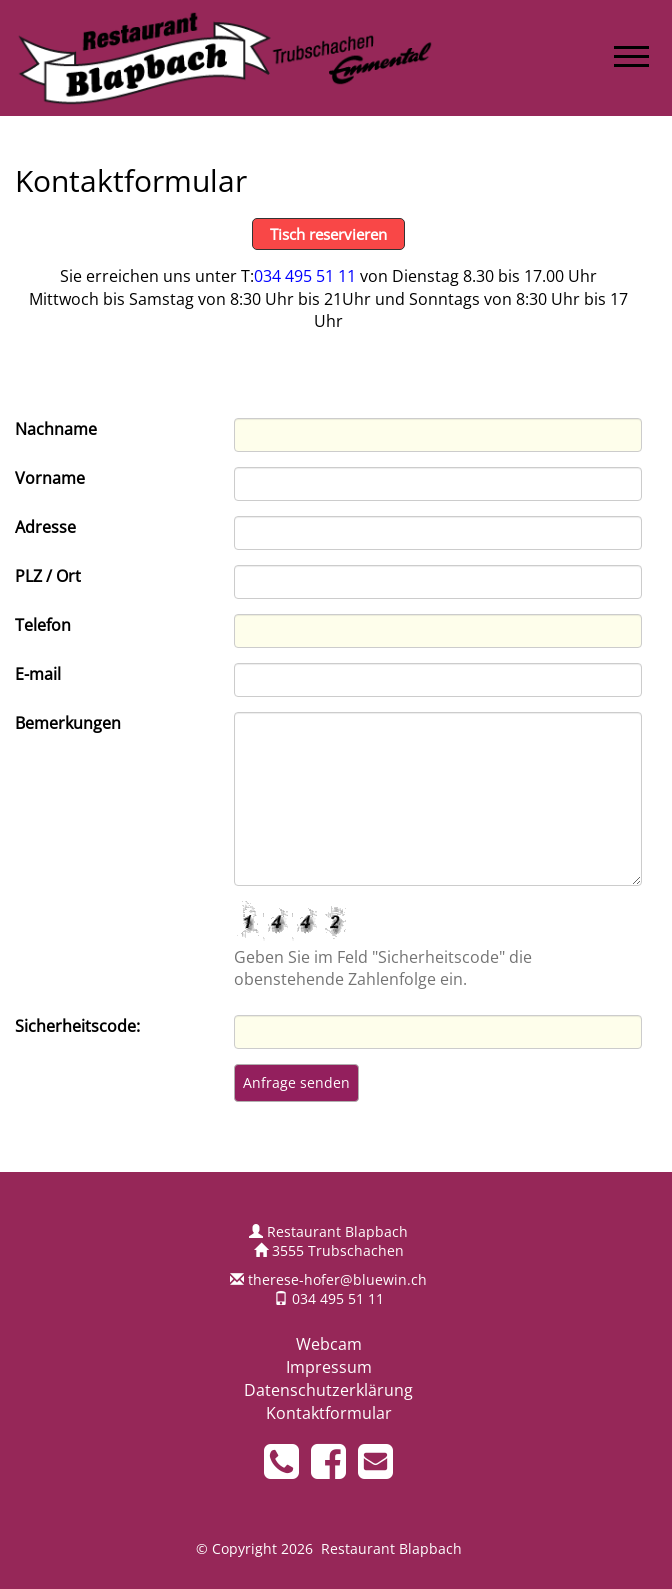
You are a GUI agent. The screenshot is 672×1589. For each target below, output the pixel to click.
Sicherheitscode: (77, 1026)
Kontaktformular (329, 1413)
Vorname (50, 478)
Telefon (43, 625)
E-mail (38, 674)
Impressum (329, 1367)
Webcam (329, 1344)
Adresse (45, 527)
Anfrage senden (296, 1082)
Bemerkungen (68, 723)
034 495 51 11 (305, 276)
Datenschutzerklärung (328, 1390)
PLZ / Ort (48, 576)
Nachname (56, 429)
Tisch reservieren (328, 234)
